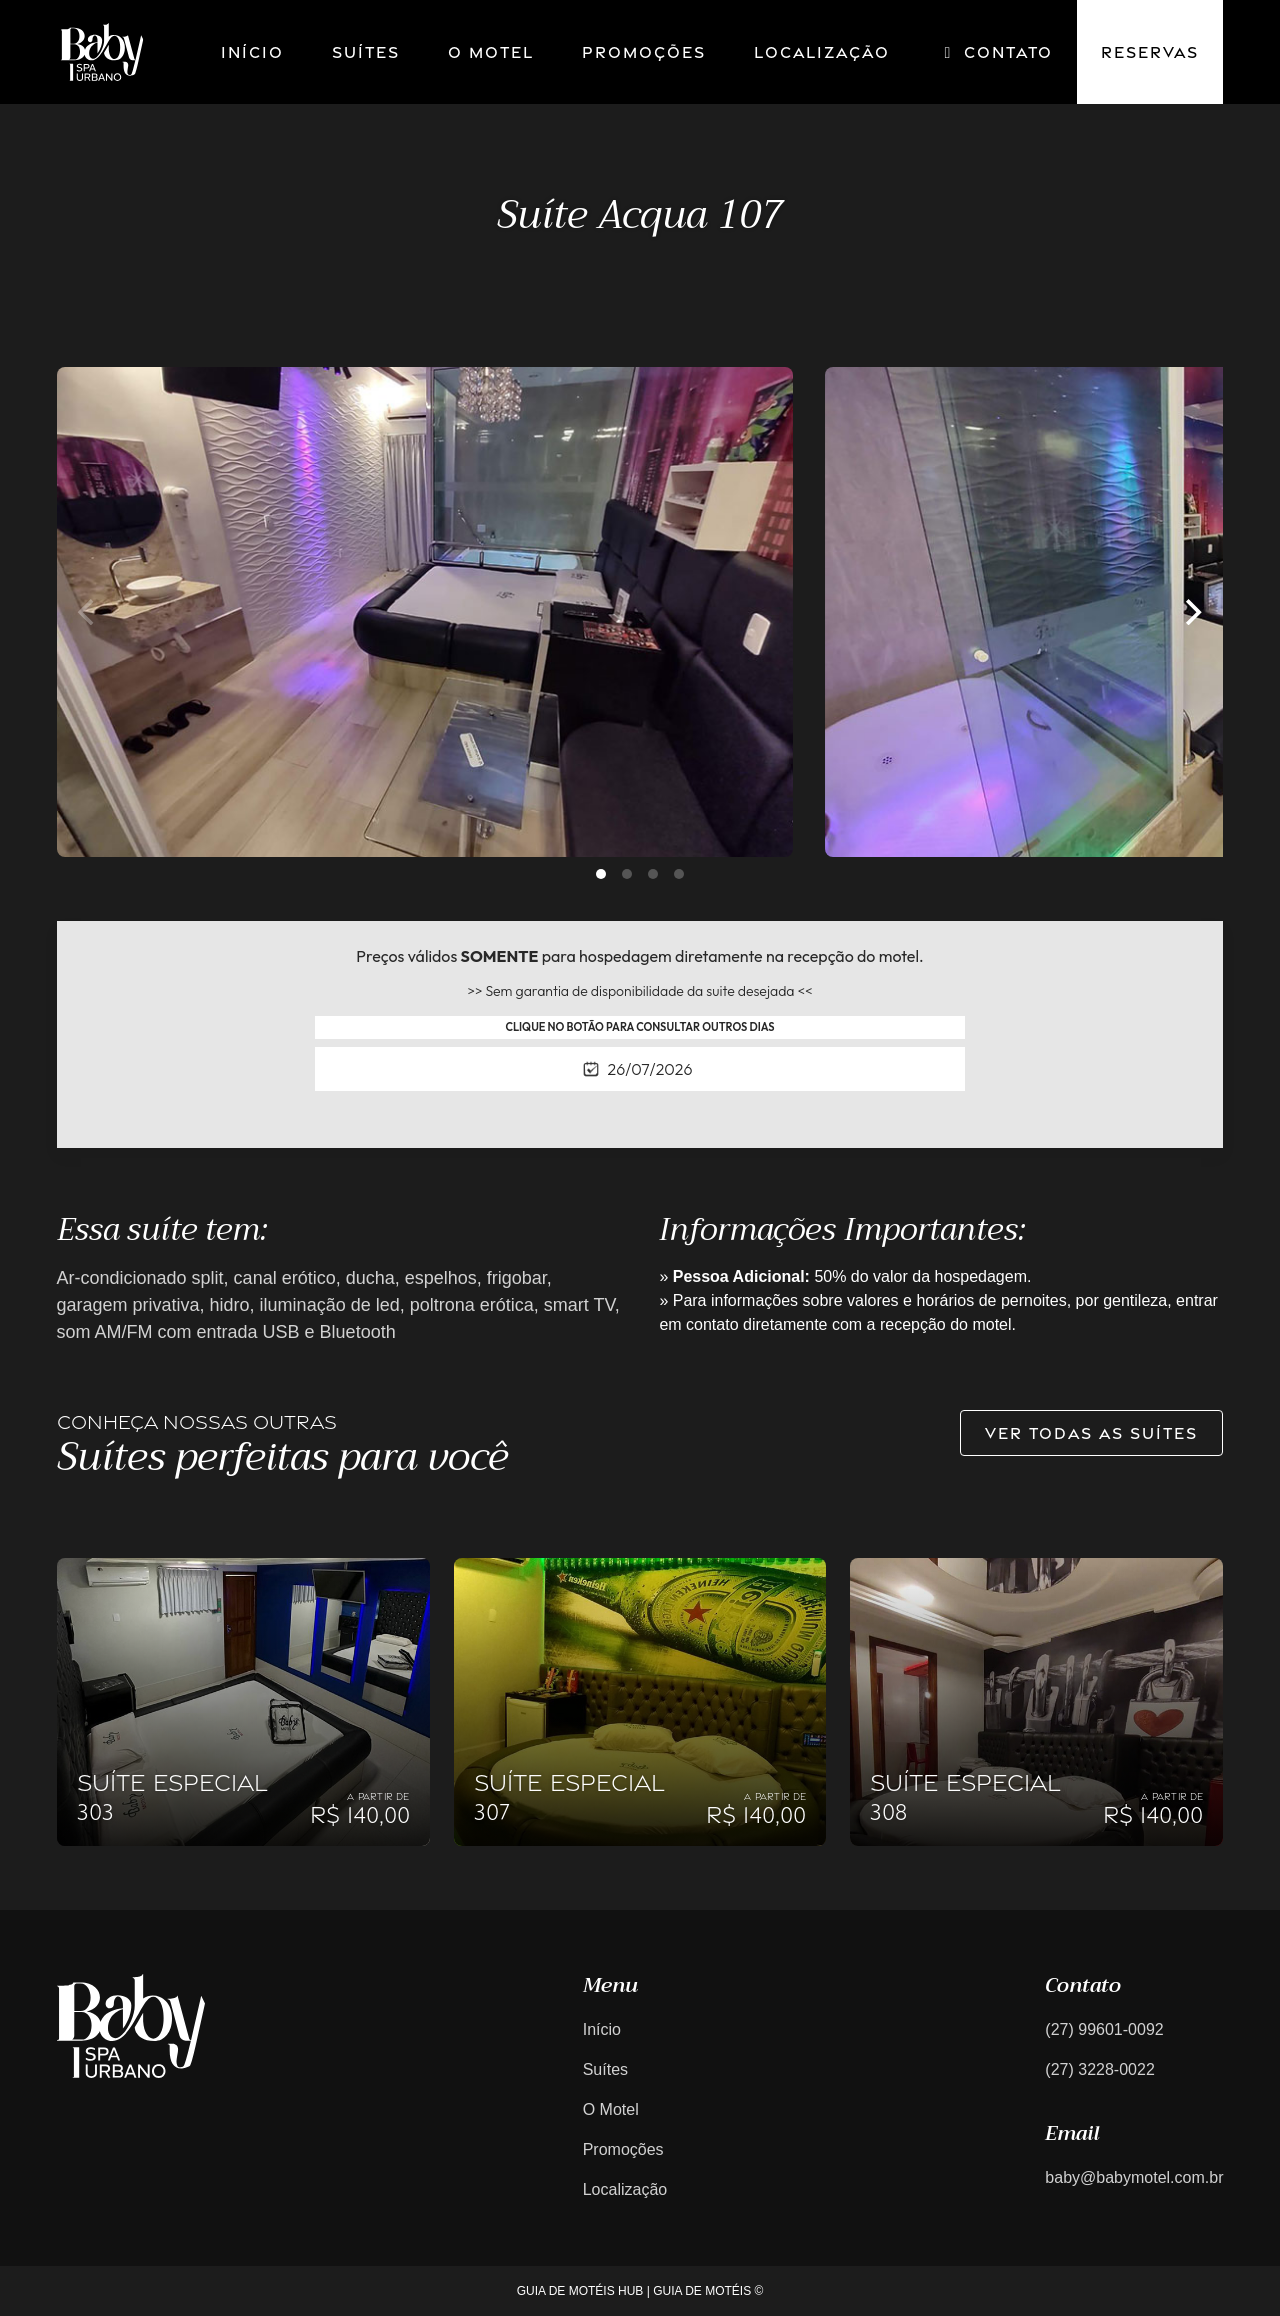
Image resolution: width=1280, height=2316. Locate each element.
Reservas (1150, 52)
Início (252, 52)
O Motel (611, 2109)
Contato (995, 52)
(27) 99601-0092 (1104, 2029)
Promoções (644, 52)
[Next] (1191, 612)
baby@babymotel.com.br (1134, 2177)
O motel (491, 52)
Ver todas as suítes (1091, 1433)
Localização (822, 52)
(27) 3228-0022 (1099, 2069)
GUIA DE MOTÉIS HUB (580, 2291)
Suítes (366, 52)
